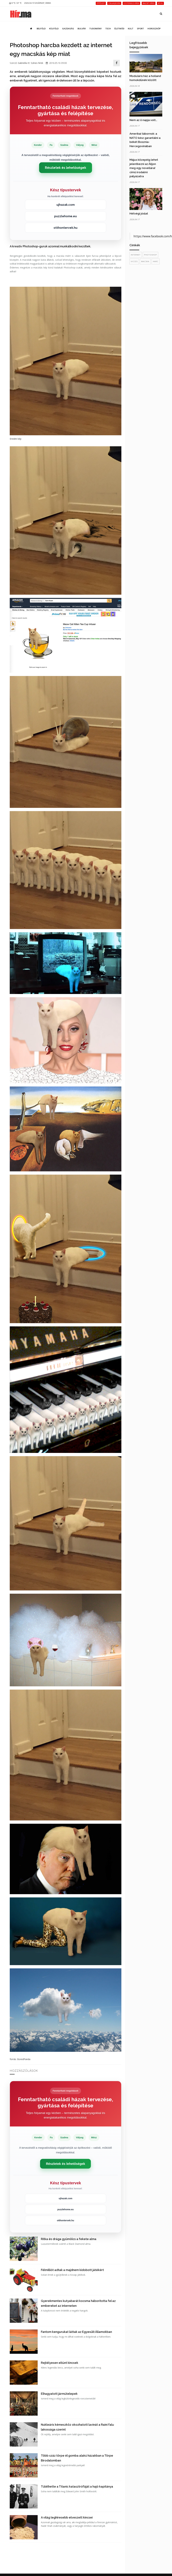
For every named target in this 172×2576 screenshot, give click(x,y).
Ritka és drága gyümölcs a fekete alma (68, 2239)
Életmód (119, 28)
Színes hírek (37, 62)
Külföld (54, 28)
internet (136, 255)
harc (155, 261)
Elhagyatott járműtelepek (59, 2393)
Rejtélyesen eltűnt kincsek (59, 2362)
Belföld (41, 28)
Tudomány (95, 28)
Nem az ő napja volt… (143, 120)
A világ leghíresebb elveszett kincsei (67, 2517)
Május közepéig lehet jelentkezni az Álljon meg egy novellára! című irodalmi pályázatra (143, 168)
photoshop (150, 255)
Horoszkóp (154, 28)
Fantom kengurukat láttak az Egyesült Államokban (76, 2331)
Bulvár (82, 28)
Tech (108, 28)
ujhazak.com (65, 204)
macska (145, 261)
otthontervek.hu (65, 227)
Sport (140, 28)
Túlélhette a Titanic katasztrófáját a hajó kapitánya (77, 2486)
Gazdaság (68, 28)
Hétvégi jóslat (138, 213)
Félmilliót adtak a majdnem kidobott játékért (72, 2270)
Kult (130, 28)
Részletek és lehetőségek (65, 168)
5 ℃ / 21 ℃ (15, 3)
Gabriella (22, 62)
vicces (134, 261)
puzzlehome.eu (65, 216)
